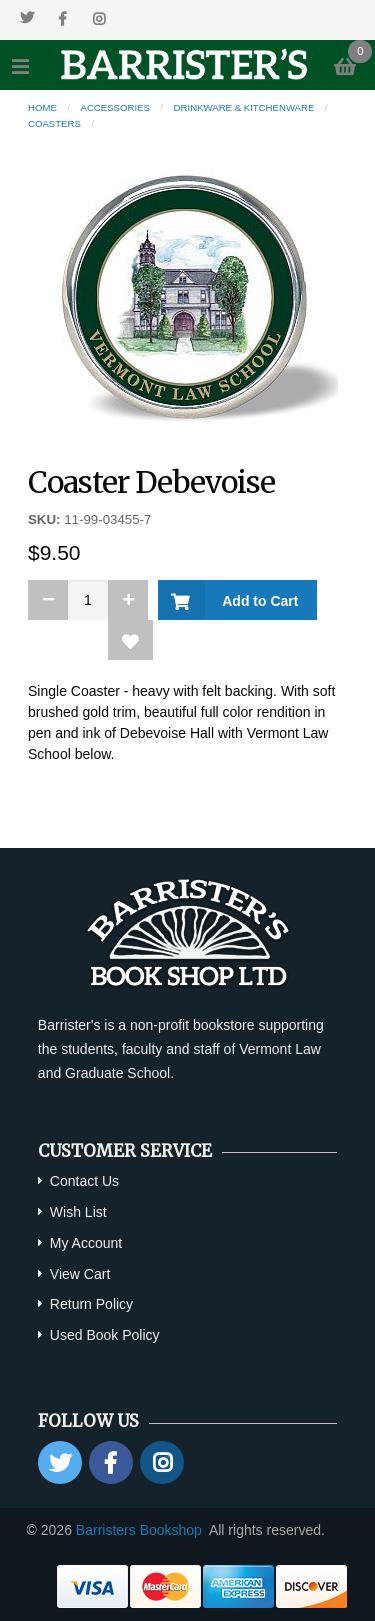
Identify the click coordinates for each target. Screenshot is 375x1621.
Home (42, 107)
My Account (86, 1243)
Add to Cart (256, 601)
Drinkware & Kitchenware (244, 107)
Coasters (54, 123)
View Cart (80, 1274)
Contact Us (84, 1181)
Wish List (78, 1212)
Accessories (115, 107)
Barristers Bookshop (139, 1530)
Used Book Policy (105, 1335)
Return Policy (91, 1304)
